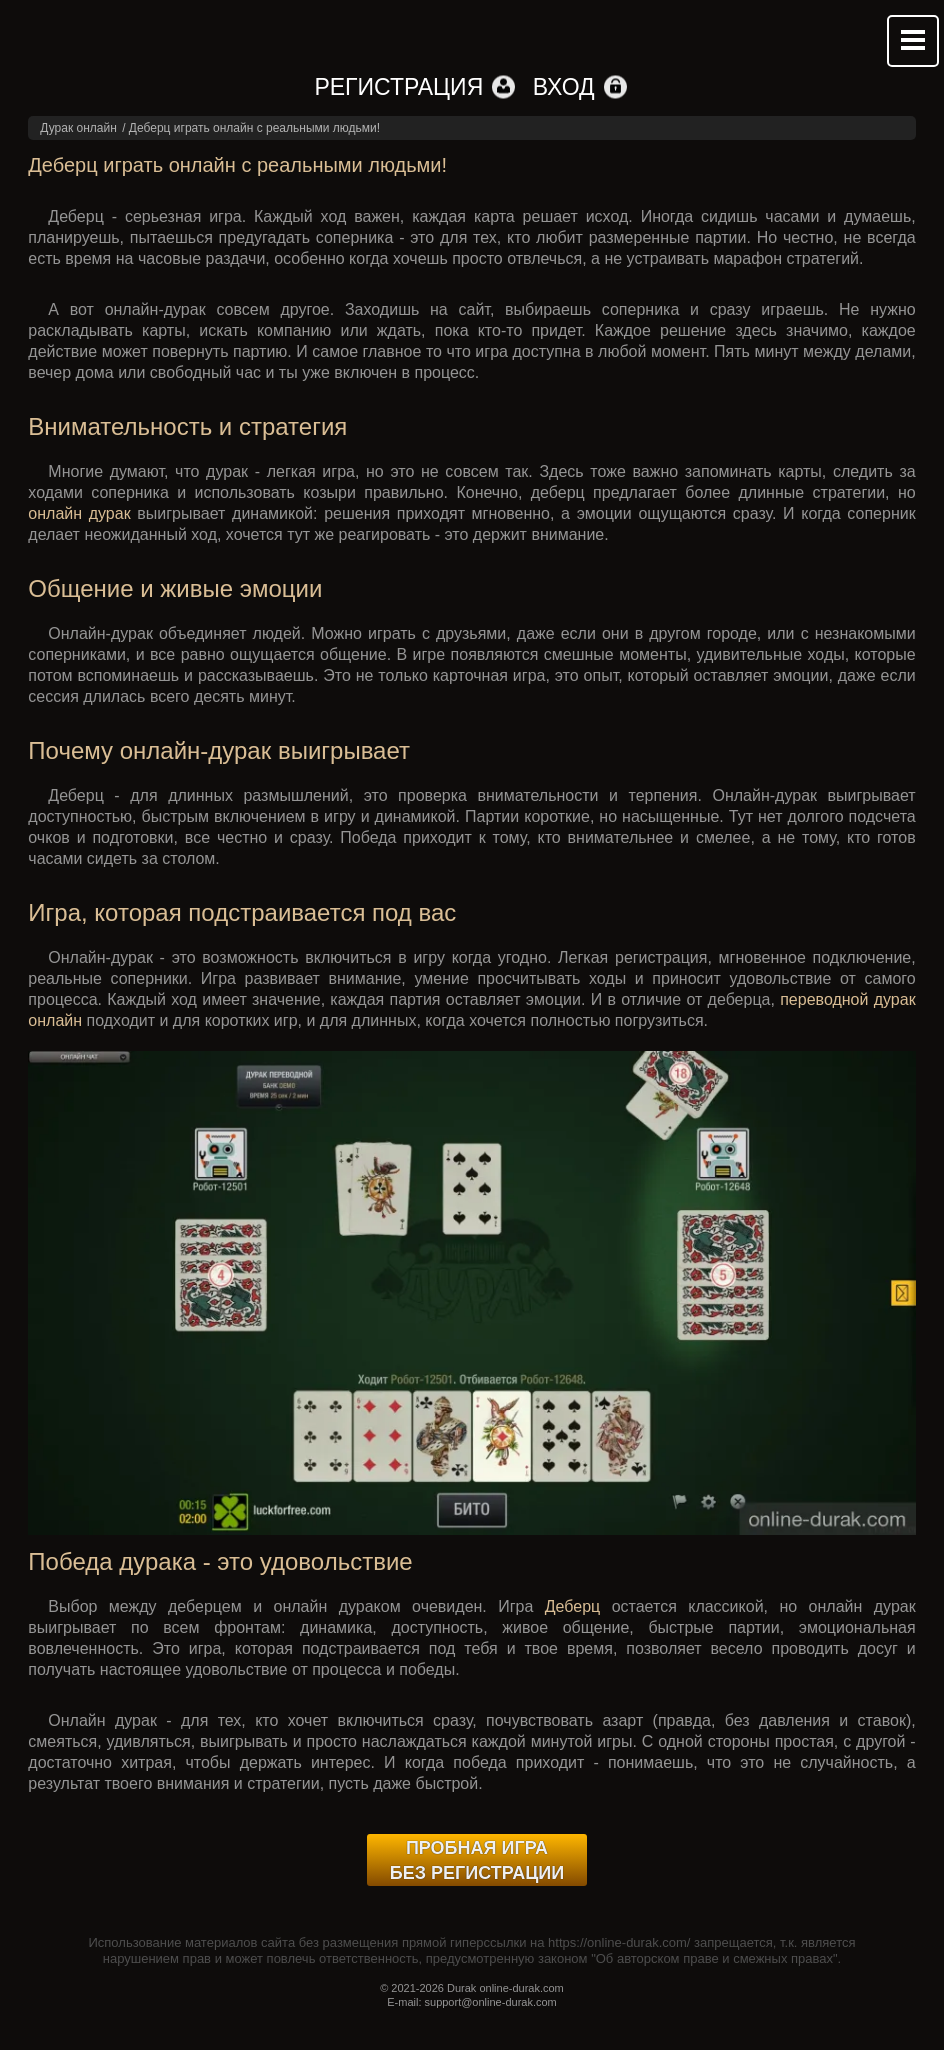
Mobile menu (913, 41)
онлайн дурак (79, 513)
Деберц (573, 1606)
